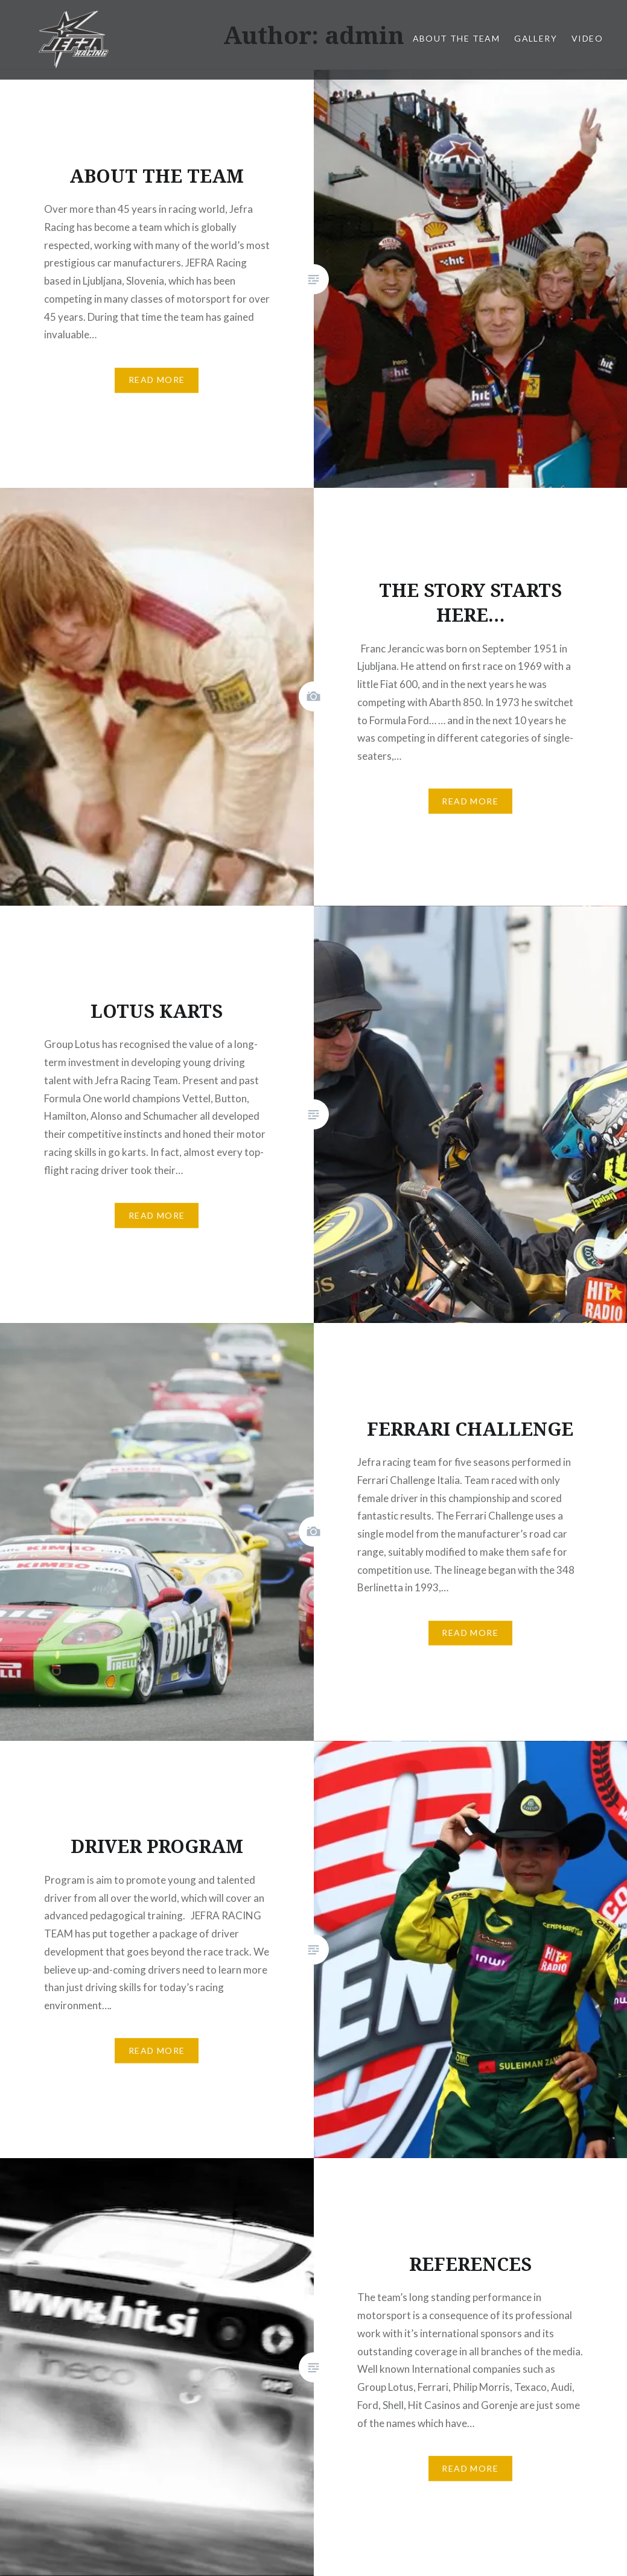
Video (587, 38)
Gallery (535, 38)
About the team (456, 38)
